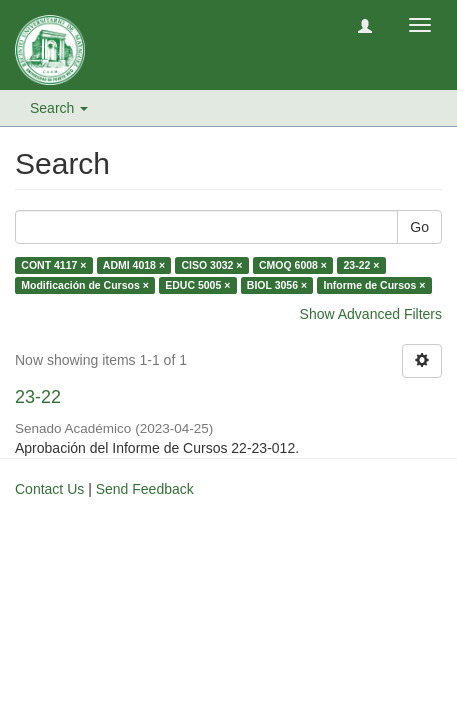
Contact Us (49, 489)
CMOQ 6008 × (293, 265)
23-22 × (361, 265)
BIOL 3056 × (277, 285)
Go (419, 227)
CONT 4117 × (53, 265)
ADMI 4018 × (134, 265)
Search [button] (59, 108)
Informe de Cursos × (375, 285)
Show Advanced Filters (371, 314)
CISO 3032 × (212, 265)
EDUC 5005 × (197, 285)
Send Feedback (145, 489)
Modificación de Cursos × (84, 285)
